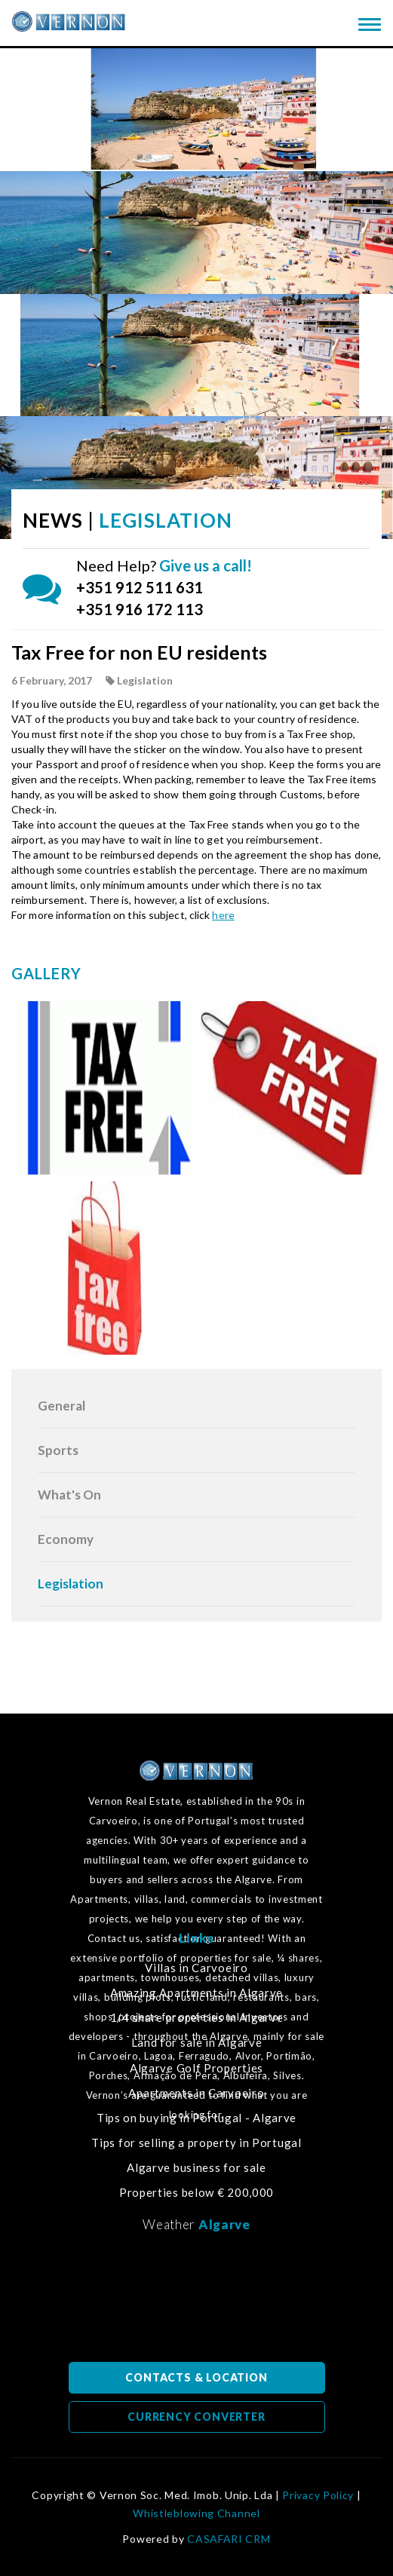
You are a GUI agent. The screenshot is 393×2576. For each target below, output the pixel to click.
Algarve (224, 2224)
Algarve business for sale (196, 2167)
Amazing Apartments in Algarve (196, 1993)
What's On (69, 1494)
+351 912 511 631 (139, 587)
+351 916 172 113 (139, 609)
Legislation (70, 1583)
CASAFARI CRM (228, 2539)
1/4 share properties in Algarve (197, 2017)
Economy (66, 1539)
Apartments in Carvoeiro (196, 2093)
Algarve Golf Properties (196, 2068)
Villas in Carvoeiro (196, 1968)
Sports (58, 1450)
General (61, 1406)
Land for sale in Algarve (197, 2042)
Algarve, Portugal (197, 2301)
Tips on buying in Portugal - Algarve (196, 2118)
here (223, 914)
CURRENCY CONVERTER (196, 2416)
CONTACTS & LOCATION (196, 2377)
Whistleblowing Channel (196, 2513)
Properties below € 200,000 (196, 2192)
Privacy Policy (318, 2495)
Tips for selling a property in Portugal (196, 2143)
